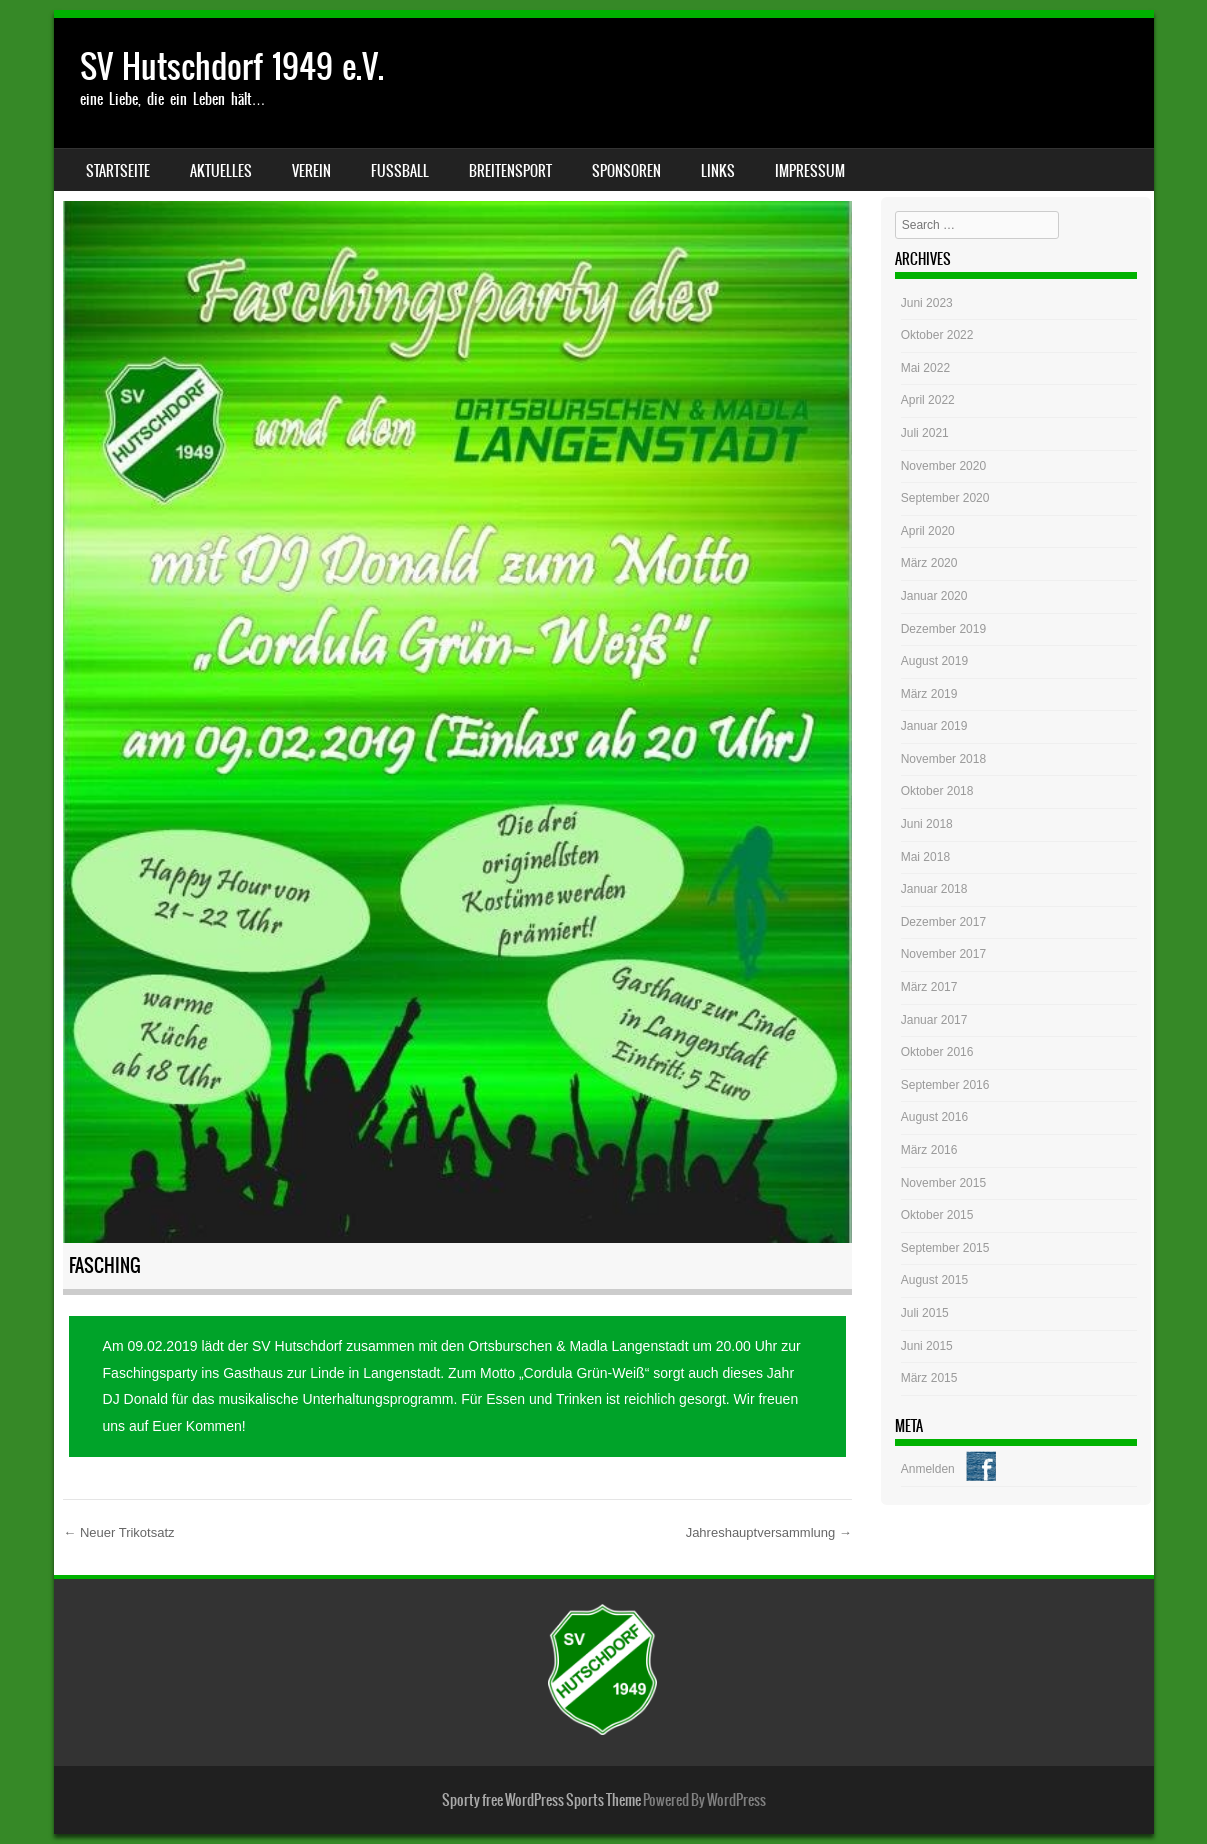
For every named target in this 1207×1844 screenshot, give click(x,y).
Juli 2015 (925, 1313)
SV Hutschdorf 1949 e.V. (232, 66)
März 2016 (929, 1150)
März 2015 (929, 1378)
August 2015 (934, 1280)
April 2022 (928, 400)
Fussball (400, 171)
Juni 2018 (927, 824)
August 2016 (934, 1117)
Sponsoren (626, 171)
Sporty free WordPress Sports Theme (541, 1800)
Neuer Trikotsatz (118, 1532)
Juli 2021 (925, 433)
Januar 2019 (934, 726)
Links (718, 171)
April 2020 (928, 531)
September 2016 (945, 1085)
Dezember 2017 (943, 922)
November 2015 (943, 1183)
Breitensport (510, 171)
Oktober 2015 (937, 1215)
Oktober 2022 (937, 335)
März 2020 (929, 563)
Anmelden (928, 1469)
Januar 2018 (934, 889)
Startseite (118, 171)
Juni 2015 (927, 1346)
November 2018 (943, 759)
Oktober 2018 (937, 791)
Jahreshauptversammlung (769, 1532)
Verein (311, 171)
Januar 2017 (934, 1020)
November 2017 (943, 954)
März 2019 (929, 694)
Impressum (810, 171)
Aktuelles (221, 171)
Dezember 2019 (943, 629)
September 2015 (945, 1248)
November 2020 (943, 466)
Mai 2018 (925, 857)
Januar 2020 (934, 596)
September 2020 (945, 498)
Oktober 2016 (937, 1052)
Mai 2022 (925, 368)
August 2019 (934, 661)
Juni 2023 (927, 303)
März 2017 (929, 987)
